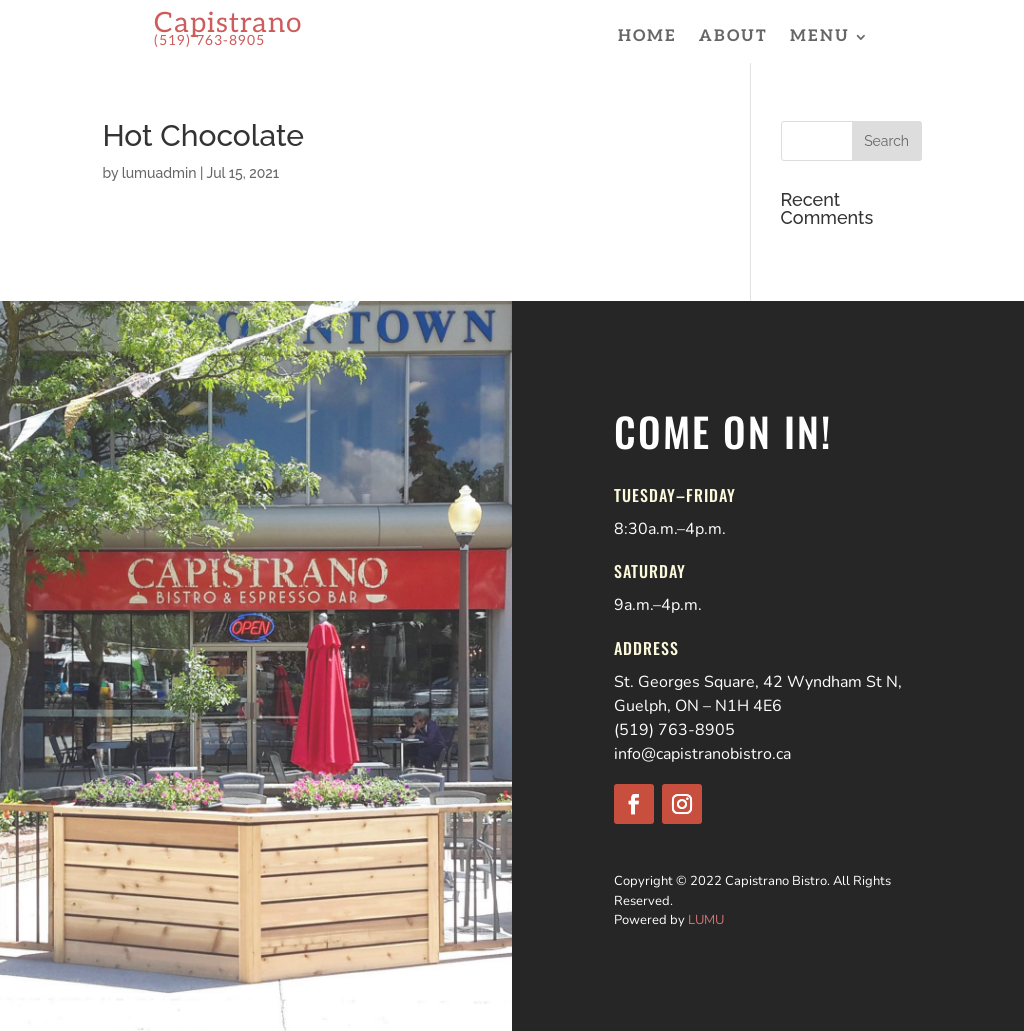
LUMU (706, 920)
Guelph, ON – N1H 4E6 (698, 706)
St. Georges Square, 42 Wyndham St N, (758, 682)
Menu (820, 38)
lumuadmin (159, 173)
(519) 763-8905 (674, 730)
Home (647, 38)
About (733, 38)
